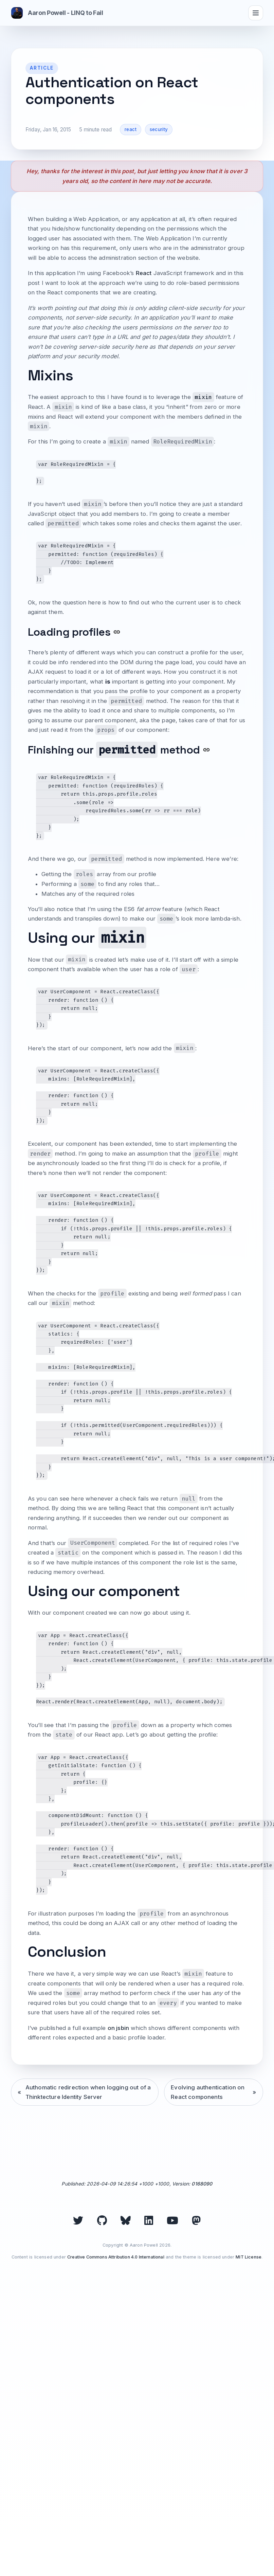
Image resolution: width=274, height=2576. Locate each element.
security (159, 129)
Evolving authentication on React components (207, 2092)
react (130, 129)
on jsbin (118, 2028)
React (144, 273)
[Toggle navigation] (255, 12)
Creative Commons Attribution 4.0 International (115, 2257)
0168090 (201, 2184)
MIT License (248, 2257)
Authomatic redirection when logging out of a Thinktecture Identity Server (88, 2092)
